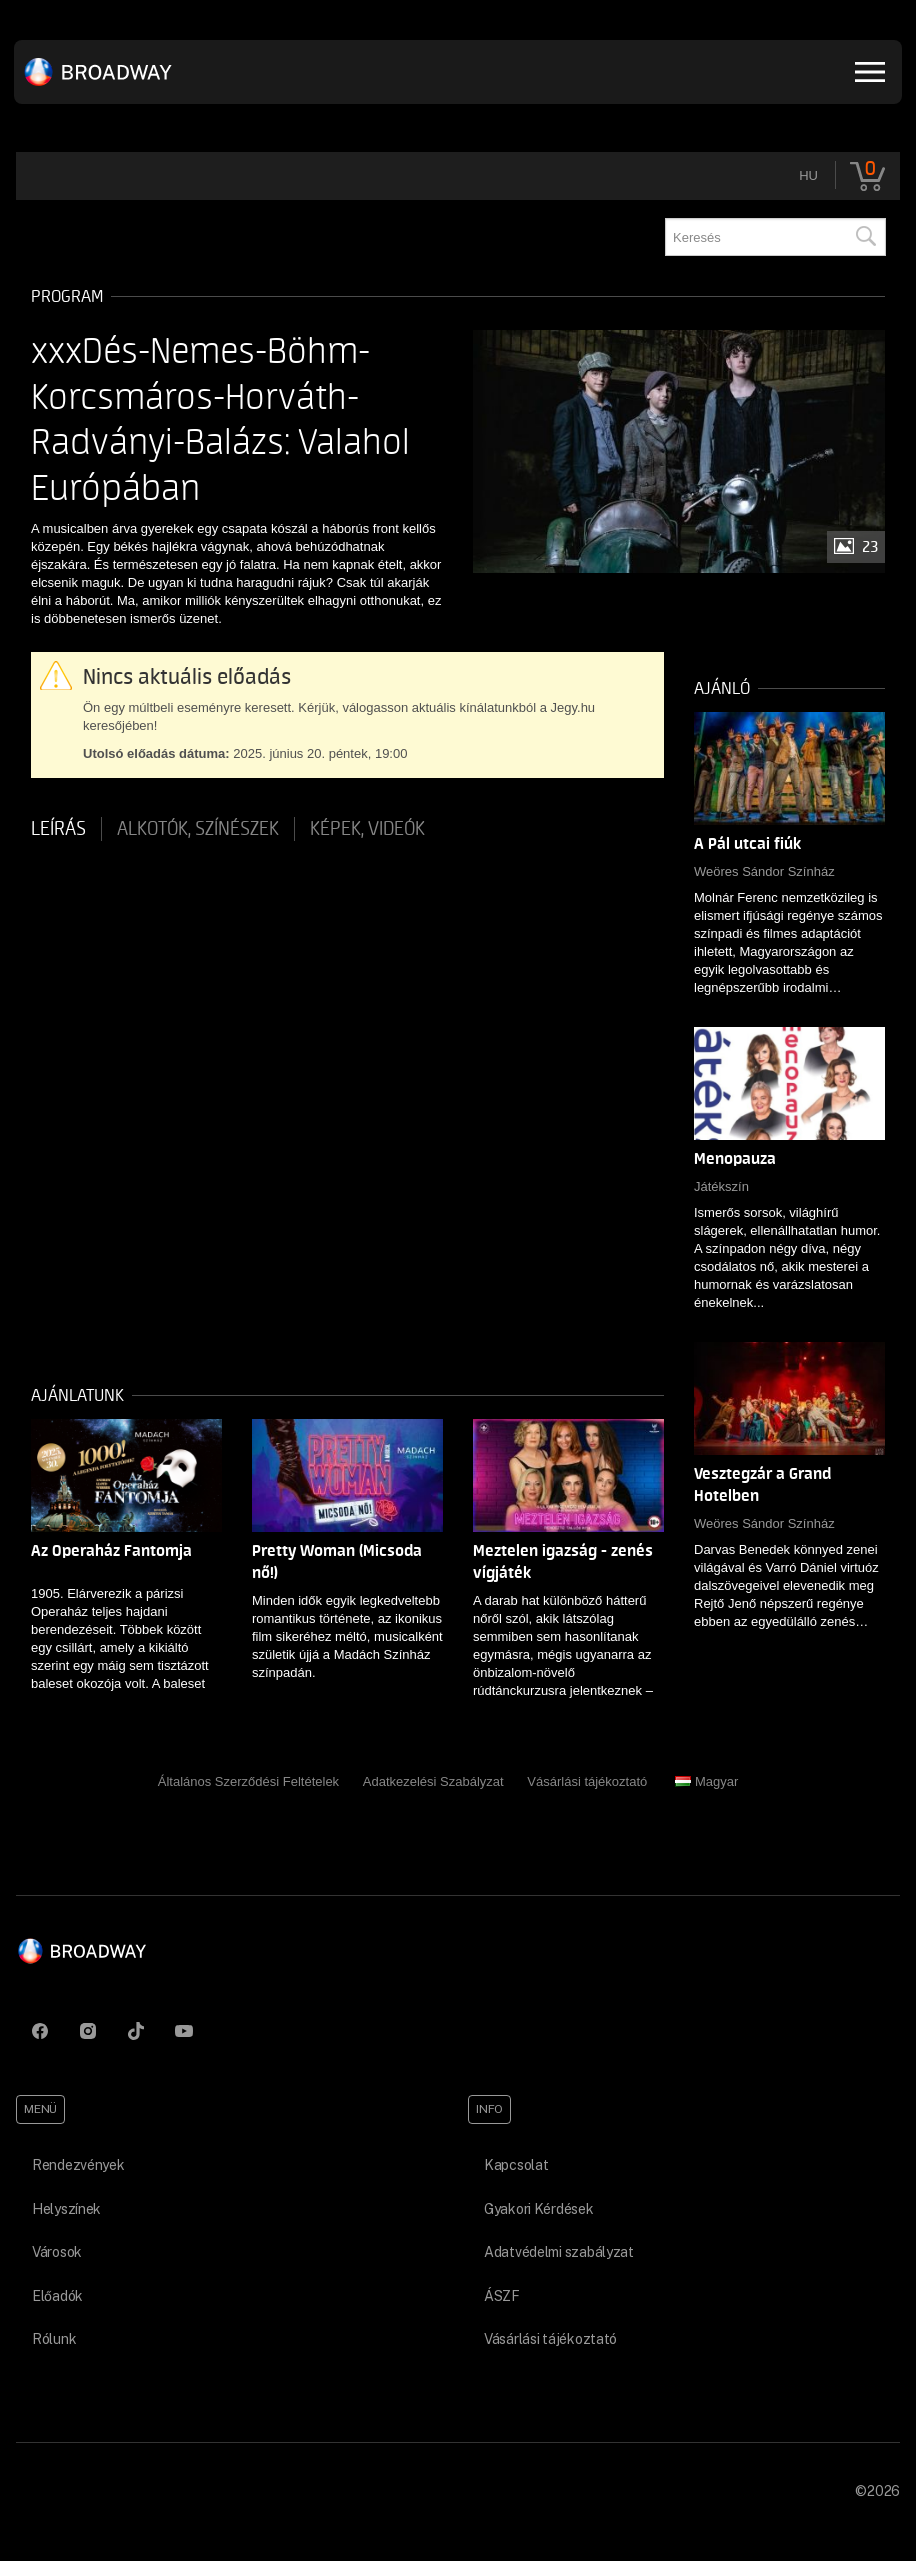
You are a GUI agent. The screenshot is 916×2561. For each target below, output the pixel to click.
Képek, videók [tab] (367, 829)
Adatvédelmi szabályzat (559, 2252)
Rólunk (54, 2339)
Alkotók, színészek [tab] (198, 829)
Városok (57, 2252)
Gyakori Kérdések (539, 2209)
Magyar (706, 1781)
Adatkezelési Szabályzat (433, 1781)
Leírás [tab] (58, 829)
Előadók (57, 2296)
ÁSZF (502, 2296)
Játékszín (721, 1186)
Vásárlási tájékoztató (587, 1781)
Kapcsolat (516, 2165)
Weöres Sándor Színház (764, 871)
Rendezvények (78, 2165)
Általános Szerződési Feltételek (248, 1781)
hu (808, 175)
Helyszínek (66, 2209)
